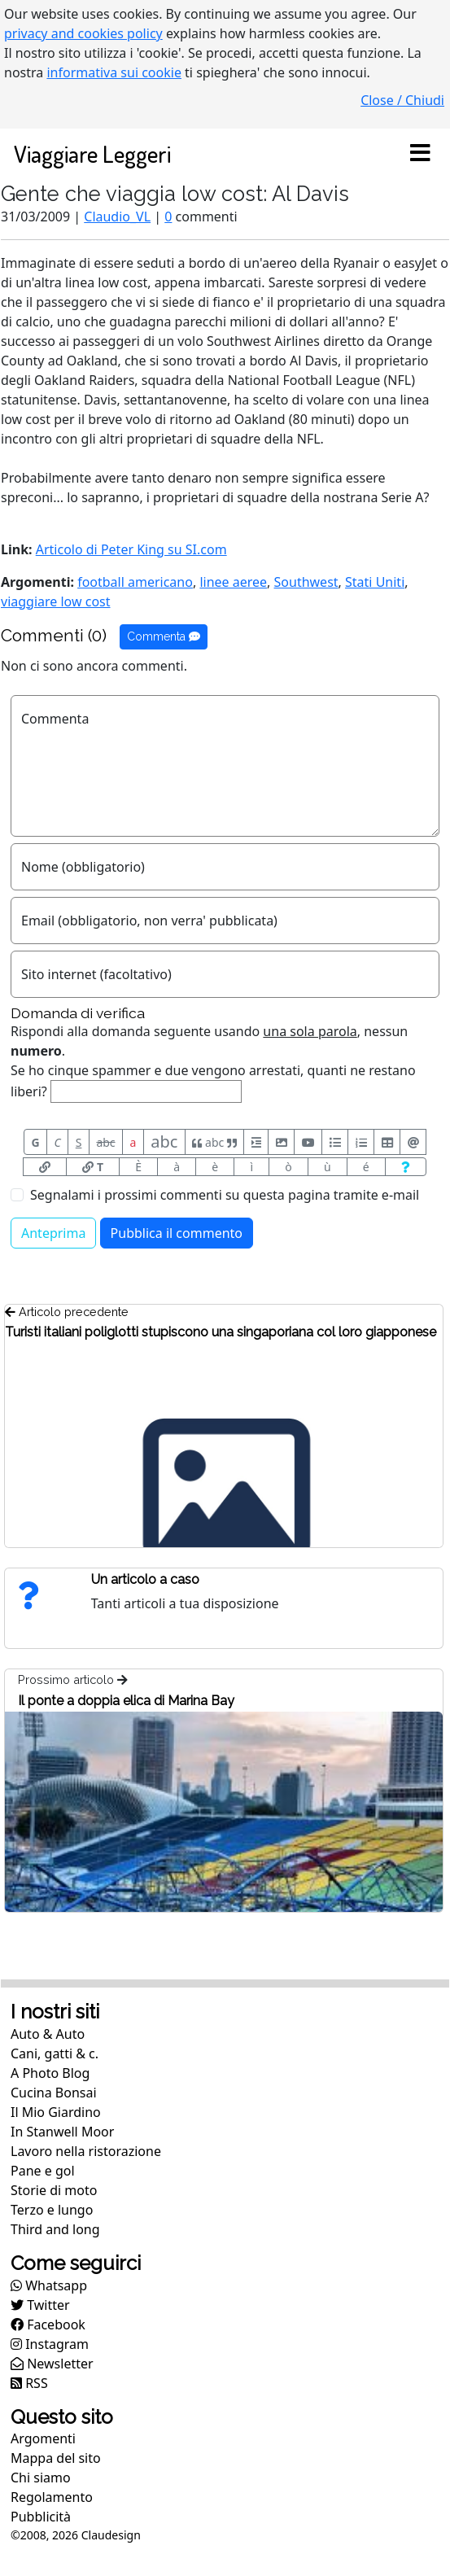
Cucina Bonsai (54, 2092)
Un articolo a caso (145, 1579)
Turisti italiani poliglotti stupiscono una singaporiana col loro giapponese (220, 1332)
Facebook (48, 2324)
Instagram (50, 2344)
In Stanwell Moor (62, 2132)
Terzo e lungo (52, 2210)
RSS (29, 2383)
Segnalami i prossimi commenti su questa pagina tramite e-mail (224, 1195)
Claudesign (111, 2535)
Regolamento (52, 2497)
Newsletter (52, 2364)
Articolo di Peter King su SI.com (131, 549)
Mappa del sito (56, 2458)
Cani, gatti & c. (54, 2053)
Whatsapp (49, 2285)
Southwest (306, 582)
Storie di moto (54, 2190)
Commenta (163, 636)
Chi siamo (41, 2477)
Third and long (55, 2229)
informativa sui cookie (113, 72)
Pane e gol (43, 2171)
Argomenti (43, 2438)
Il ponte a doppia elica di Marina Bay (126, 1700)
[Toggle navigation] (420, 154)
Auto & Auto (48, 2034)
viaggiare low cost (56, 601)
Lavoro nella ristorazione (86, 2151)
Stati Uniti (374, 582)
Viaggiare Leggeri (92, 153)
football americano (135, 582)
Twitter (40, 2305)
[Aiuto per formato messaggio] (405, 1166)
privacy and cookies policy (83, 33)
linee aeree (233, 582)
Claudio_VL (117, 216)
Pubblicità (41, 2517)
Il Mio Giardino (56, 2112)
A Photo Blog (50, 2073)
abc (105, 1142)
